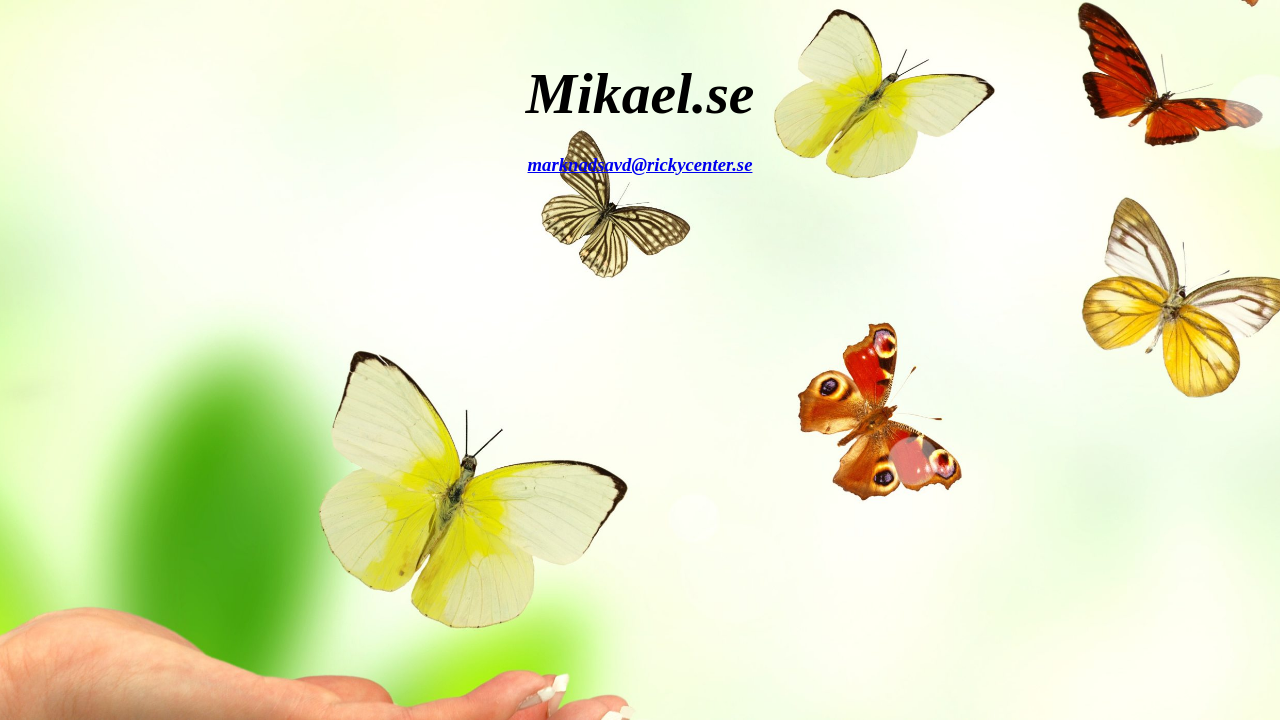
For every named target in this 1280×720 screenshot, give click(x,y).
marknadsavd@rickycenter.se (640, 164)
